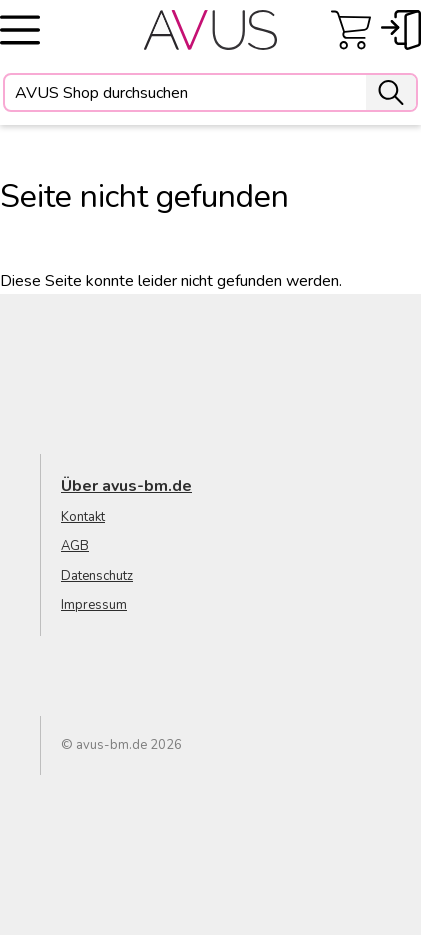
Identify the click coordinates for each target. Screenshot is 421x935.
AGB (75, 546)
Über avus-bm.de (126, 486)
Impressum (94, 605)
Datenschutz (97, 576)
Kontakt (83, 517)
